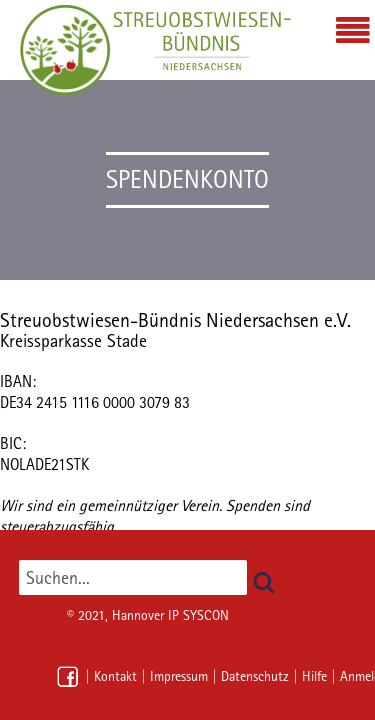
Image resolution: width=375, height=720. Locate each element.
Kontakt (115, 676)
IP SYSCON (198, 615)
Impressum (179, 676)
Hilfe (314, 676)
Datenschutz (255, 676)
